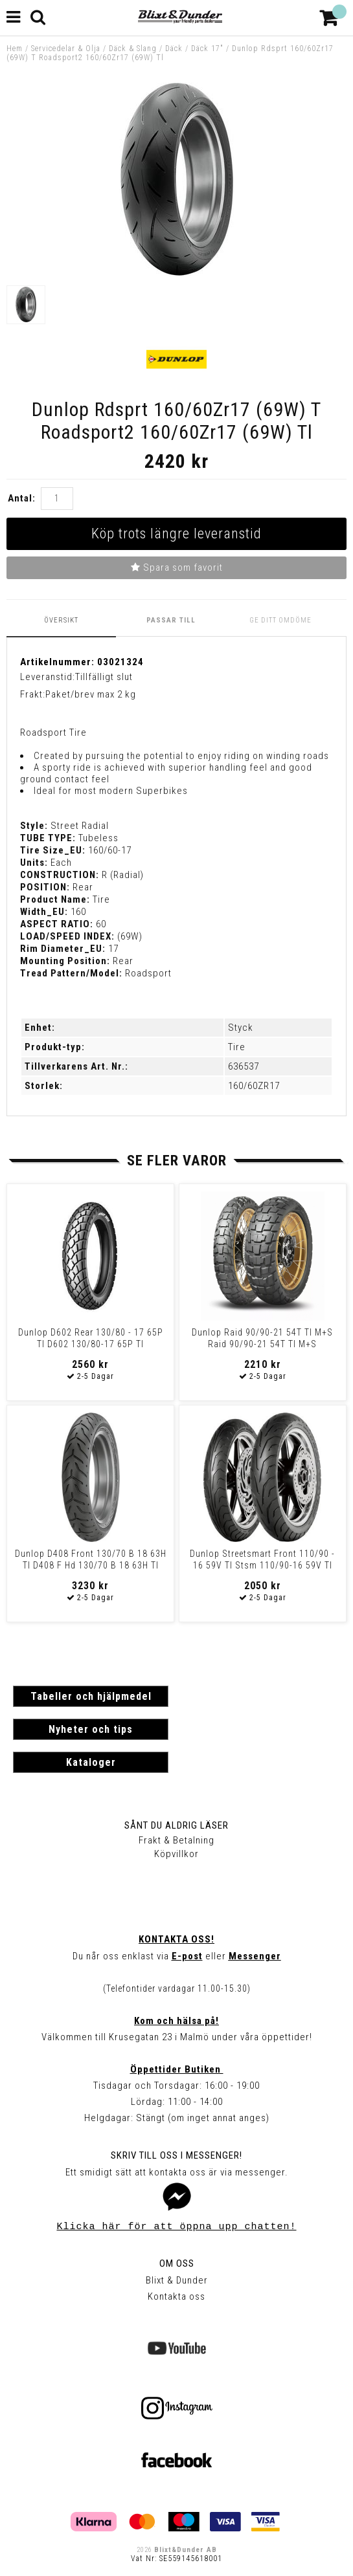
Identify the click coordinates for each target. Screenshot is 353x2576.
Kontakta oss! (176, 1939)
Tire (236, 1047)
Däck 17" (207, 48)
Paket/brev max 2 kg (90, 694)
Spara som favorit (177, 567)
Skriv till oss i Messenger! (176, 2155)
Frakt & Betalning (176, 1840)
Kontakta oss (176, 2296)
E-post (187, 1956)
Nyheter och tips (91, 1729)
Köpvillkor (176, 1854)
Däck (174, 48)
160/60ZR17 (254, 1086)
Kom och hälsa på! (176, 2021)
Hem (14, 48)
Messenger (255, 1956)
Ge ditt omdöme (280, 620)
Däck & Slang (133, 48)
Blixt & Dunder (177, 2280)
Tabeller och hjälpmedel (91, 1696)
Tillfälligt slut (104, 677)
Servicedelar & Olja (65, 48)
